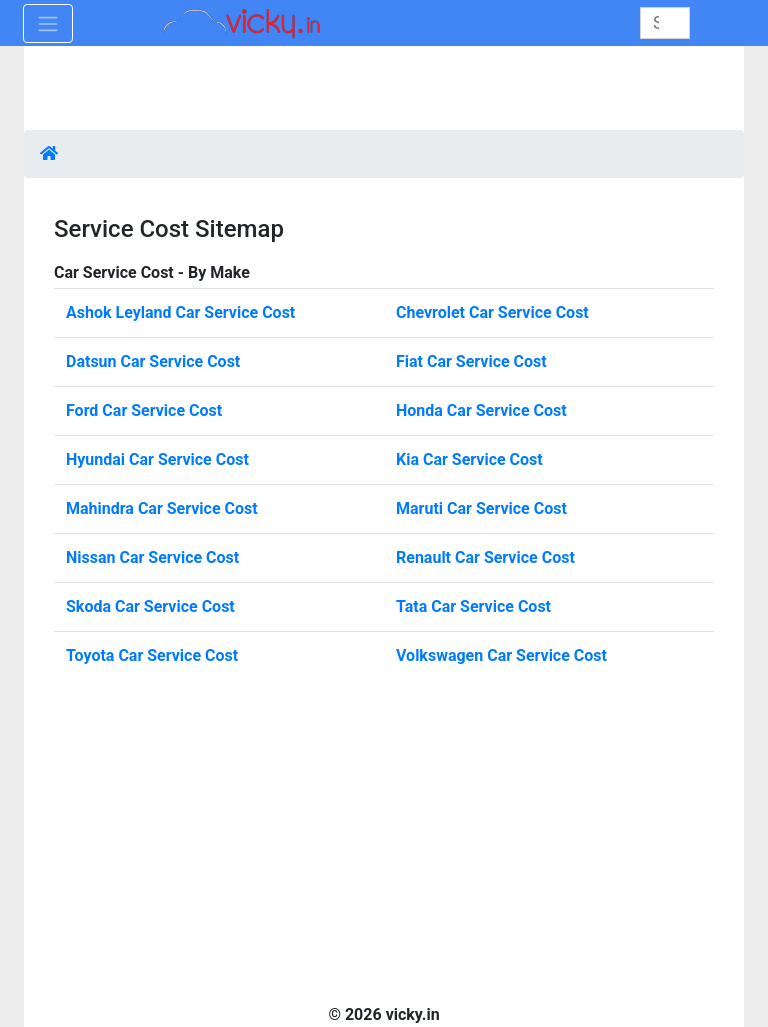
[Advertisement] (384, 90)
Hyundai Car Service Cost (157, 459)
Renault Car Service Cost (485, 557)
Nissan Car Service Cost (152, 557)
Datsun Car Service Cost (153, 361)
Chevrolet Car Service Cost (492, 312)
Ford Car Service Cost (144, 410)
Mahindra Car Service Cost (162, 508)
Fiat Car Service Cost (471, 361)
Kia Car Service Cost (469, 459)
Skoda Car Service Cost (150, 606)
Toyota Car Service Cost (152, 655)
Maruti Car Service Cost (481, 508)
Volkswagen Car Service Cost (501, 655)
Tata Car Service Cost (473, 606)
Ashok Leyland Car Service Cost (180, 312)
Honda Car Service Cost (481, 410)
